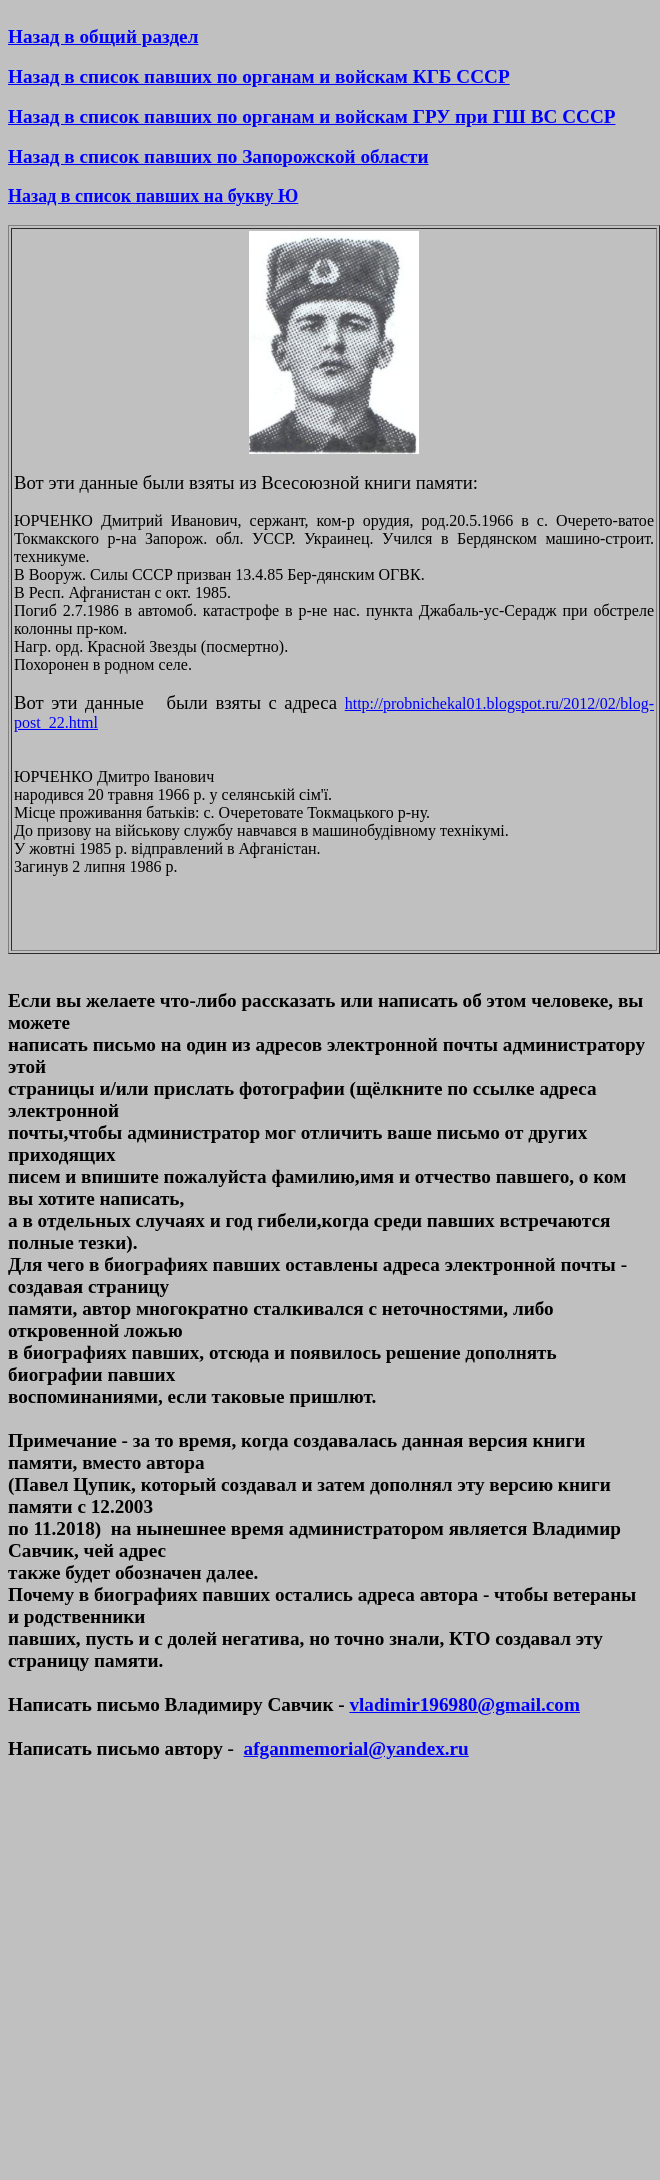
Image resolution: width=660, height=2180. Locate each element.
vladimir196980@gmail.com (464, 1704)
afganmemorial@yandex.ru (356, 1748)
